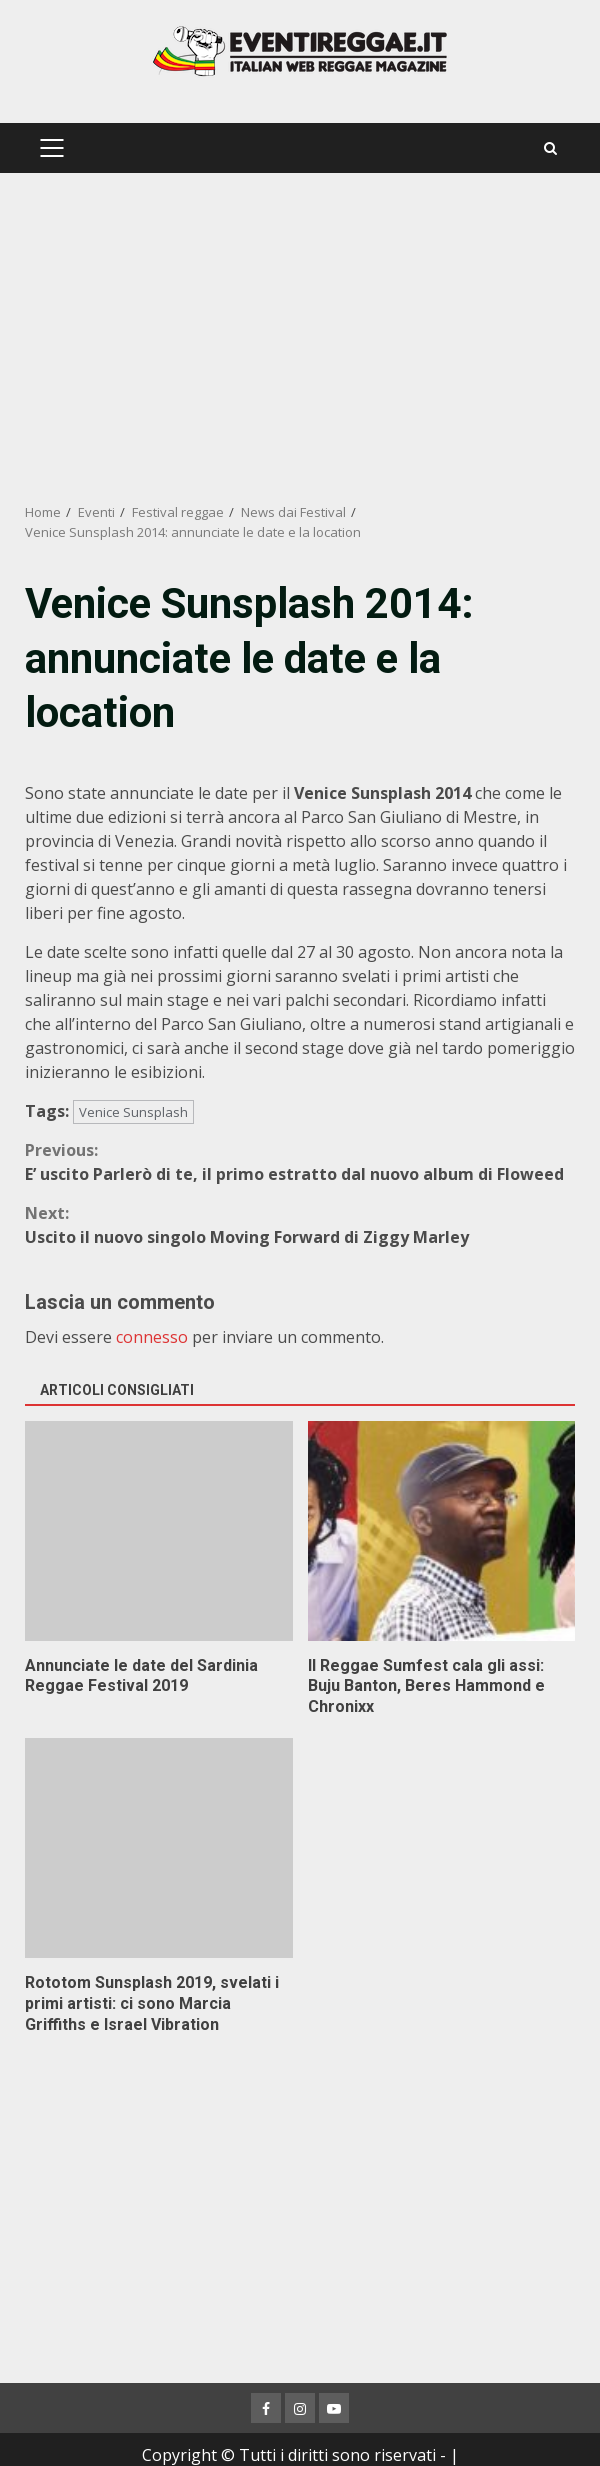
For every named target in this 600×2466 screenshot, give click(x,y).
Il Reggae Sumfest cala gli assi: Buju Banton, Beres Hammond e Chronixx (442, 1531)
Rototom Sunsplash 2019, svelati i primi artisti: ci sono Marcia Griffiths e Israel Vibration (159, 1848)
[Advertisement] (300, 338)
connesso (152, 1337)
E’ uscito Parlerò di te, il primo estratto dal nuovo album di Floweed (300, 1161)
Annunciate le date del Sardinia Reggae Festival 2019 (159, 1531)
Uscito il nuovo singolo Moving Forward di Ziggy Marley (300, 1224)
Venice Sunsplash (133, 1112)
